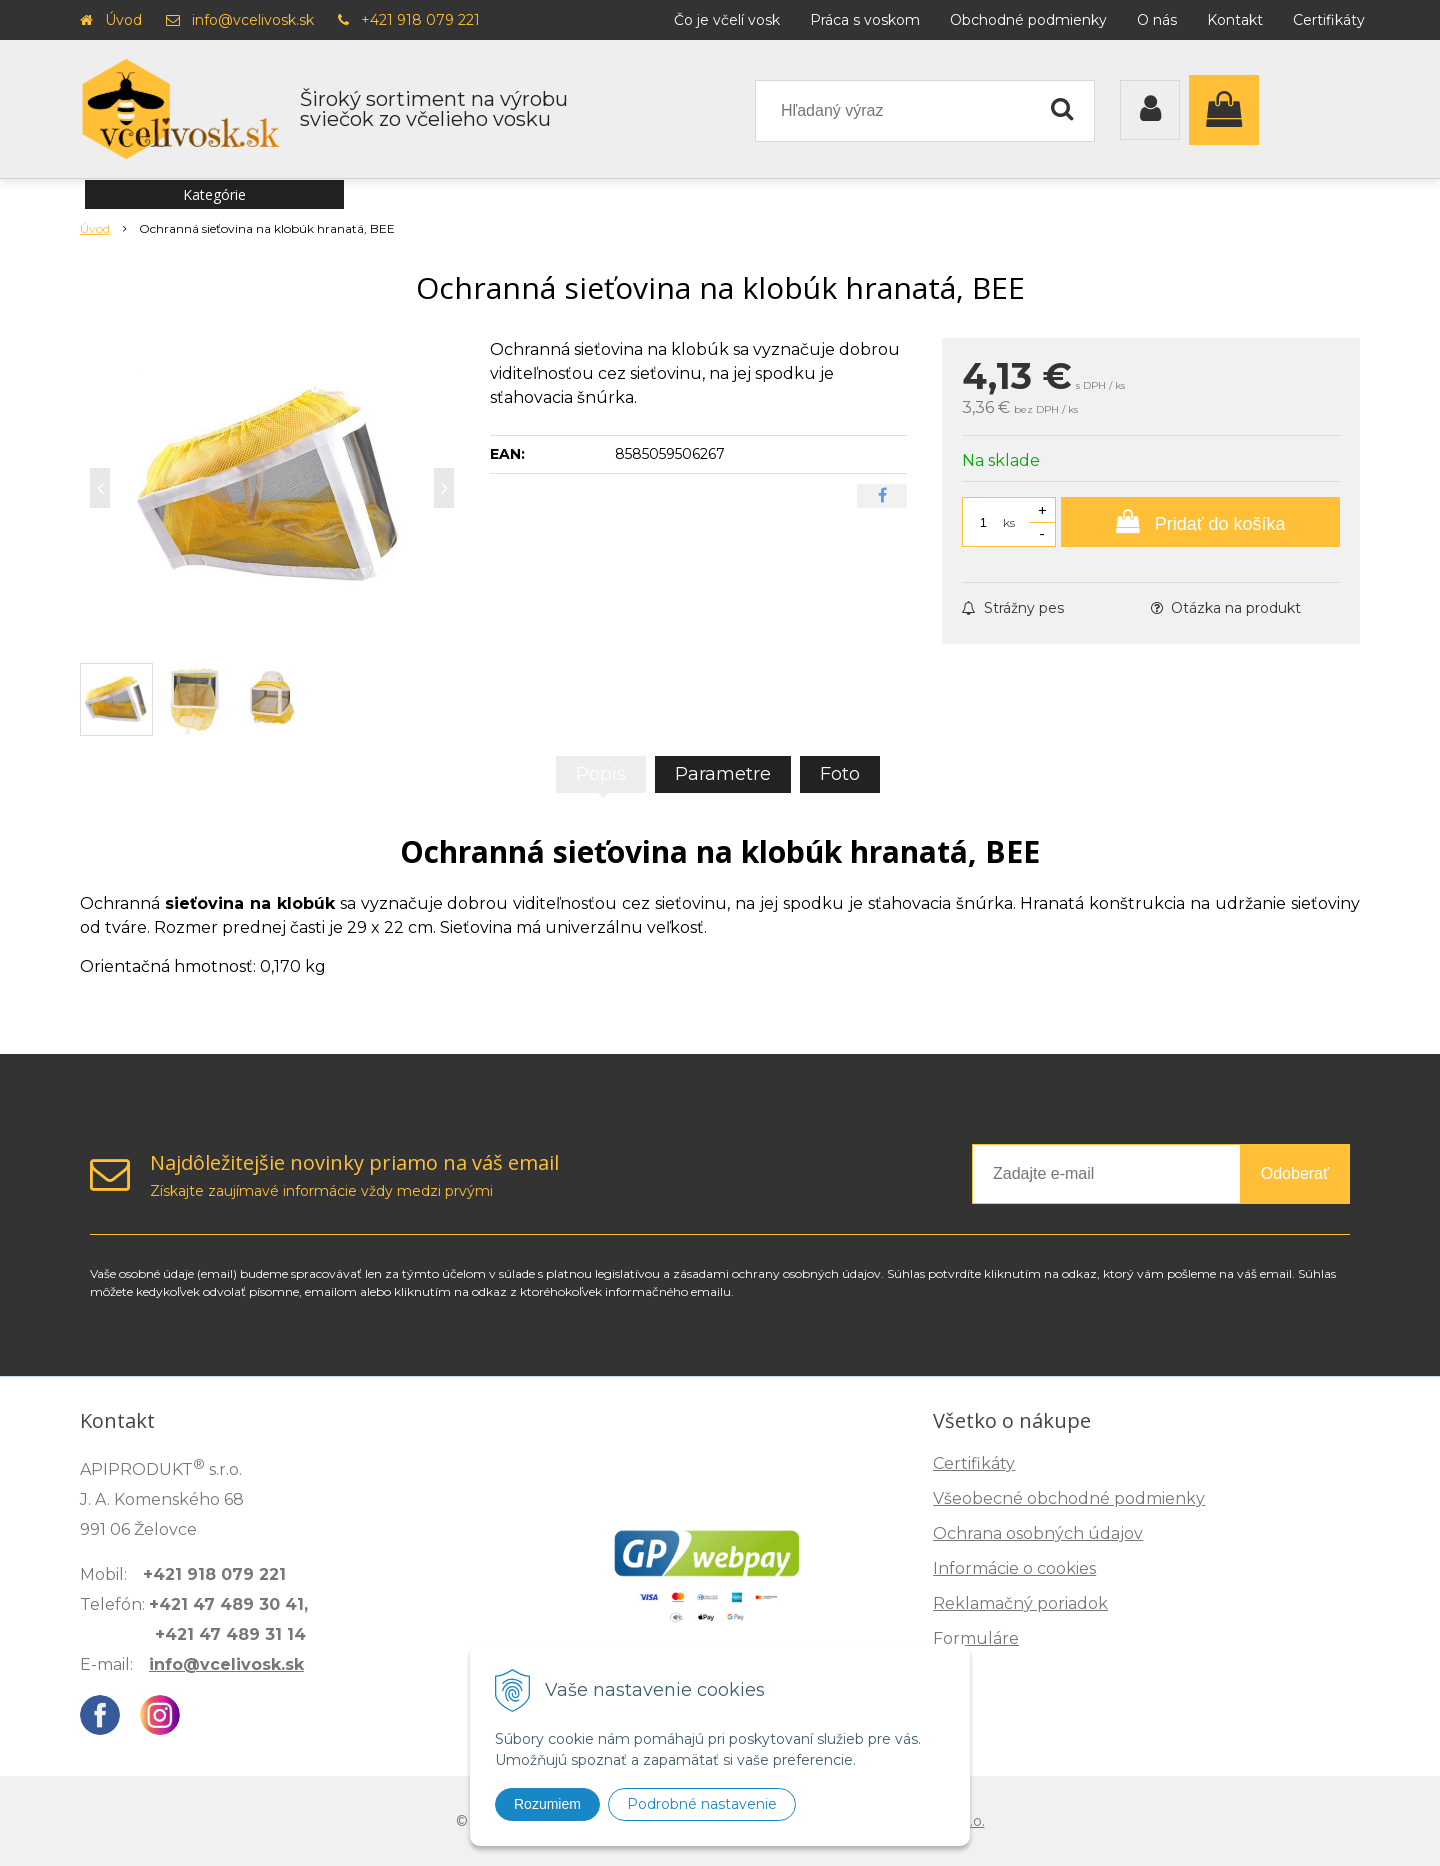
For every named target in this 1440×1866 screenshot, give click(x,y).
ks (1009, 522)
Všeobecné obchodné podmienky (1069, 1498)
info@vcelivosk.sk (253, 20)
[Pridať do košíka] (1200, 522)
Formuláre (976, 1638)
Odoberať (1295, 1173)
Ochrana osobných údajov (1038, 1533)
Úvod (123, 20)
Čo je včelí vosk (727, 20)
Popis (601, 774)
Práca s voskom (865, 20)
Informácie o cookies (1014, 1568)
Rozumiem (547, 1804)
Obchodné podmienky (1028, 20)
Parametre (723, 774)
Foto (840, 774)
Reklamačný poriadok (1020, 1603)
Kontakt (1235, 20)
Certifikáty (1329, 20)
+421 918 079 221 (420, 20)
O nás (1157, 20)
